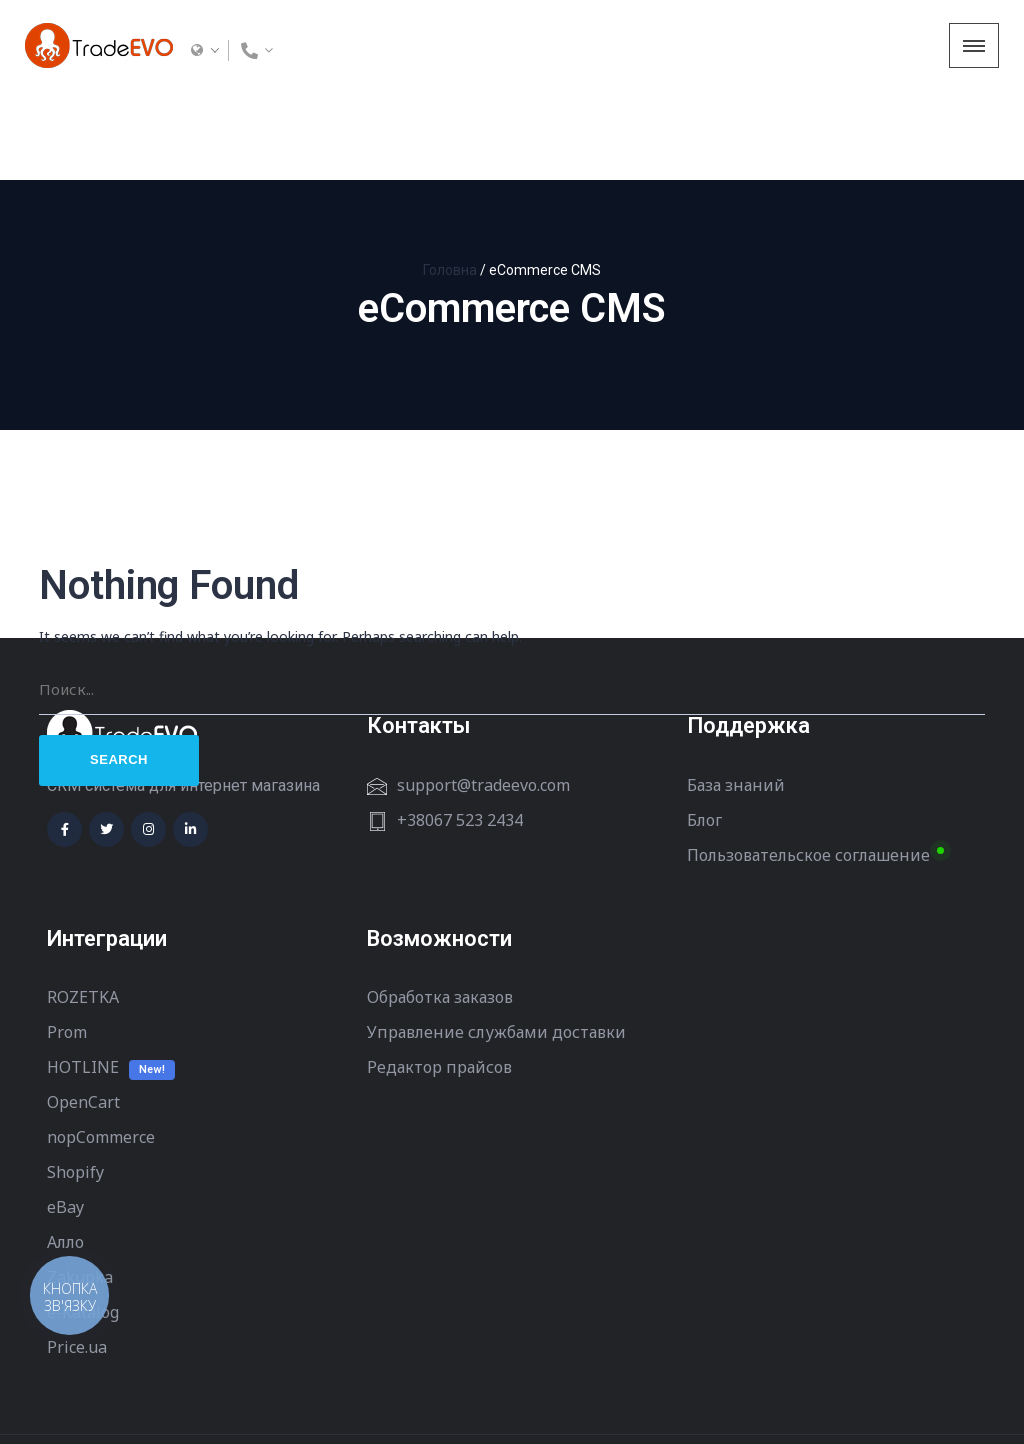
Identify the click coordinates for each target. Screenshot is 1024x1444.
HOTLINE (83, 977)
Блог (704, 730)
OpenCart (83, 1012)
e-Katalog (83, 1222)
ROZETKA (83, 907)
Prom (67, 942)
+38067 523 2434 (460, 730)
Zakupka (80, 1187)
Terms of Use (89, 1395)
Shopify (75, 1082)
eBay (65, 1117)
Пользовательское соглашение (808, 765)
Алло (65, 1152)
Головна (450, 180)
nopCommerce (101, 1047)
